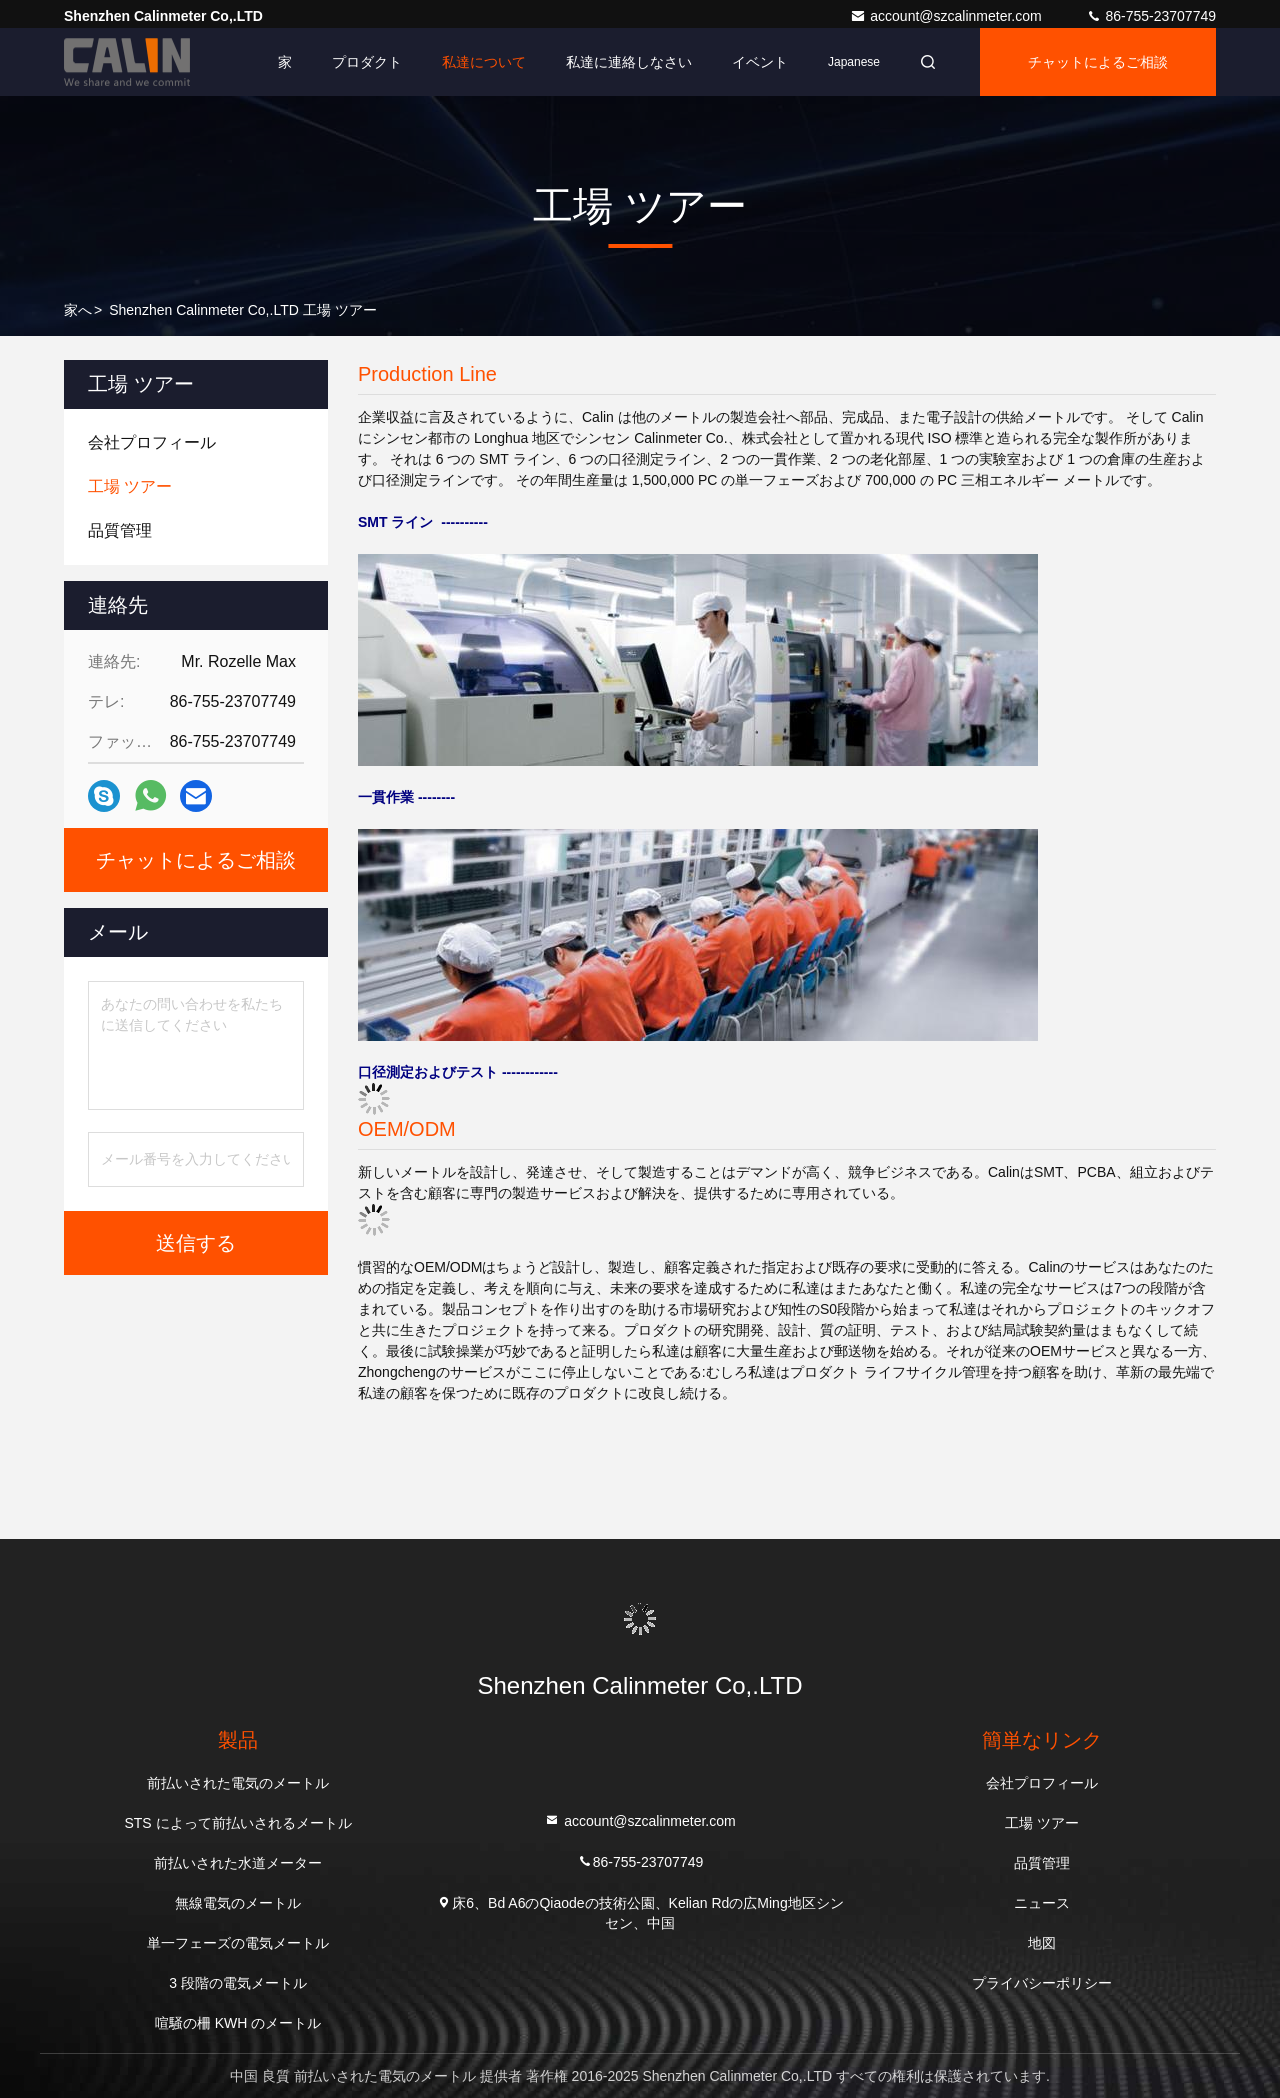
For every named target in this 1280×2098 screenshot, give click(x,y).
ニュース (1042, 1903)
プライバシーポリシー (1042, 1983)
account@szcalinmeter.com (947, 16)
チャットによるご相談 (1098, 62)
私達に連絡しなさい (629, 62)
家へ (78, 310)
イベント (760, 62)
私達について (484, 62)
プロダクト (367, 62)
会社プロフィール (1042, 1783)
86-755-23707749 (1151, 16)
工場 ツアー (1042, 1823)
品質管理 (1042, 1863)
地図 (1042, 1943)
